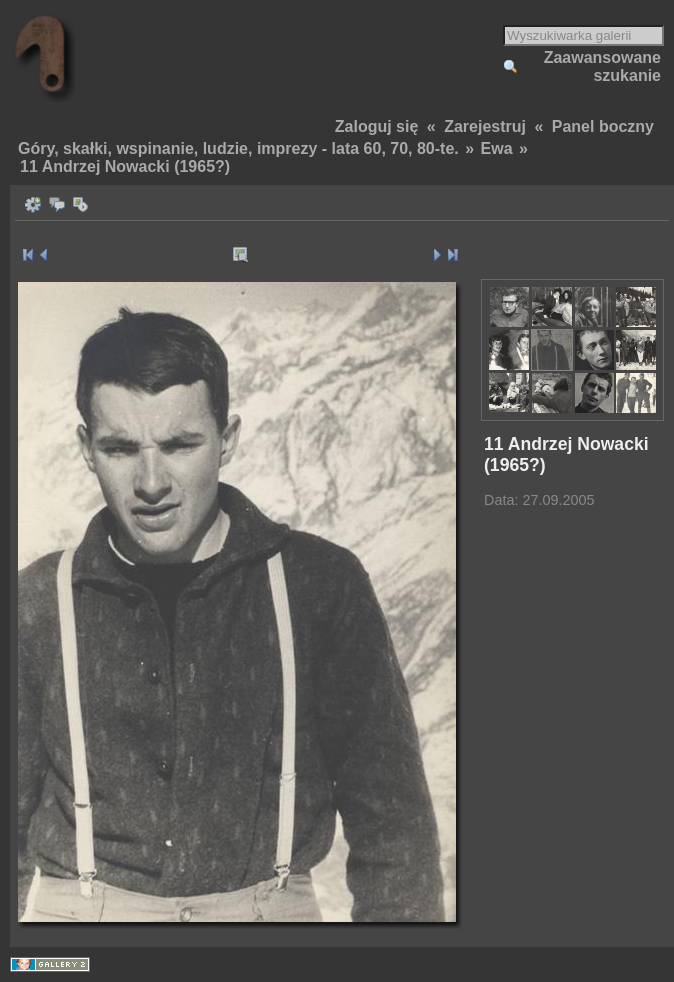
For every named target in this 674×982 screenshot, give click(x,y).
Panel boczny (603, 126)
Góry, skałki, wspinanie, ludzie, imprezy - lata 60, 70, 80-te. (238, 148)
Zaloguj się (377, 126)
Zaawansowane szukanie (602, 66)
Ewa (497, 148)
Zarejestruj (485, 126)
